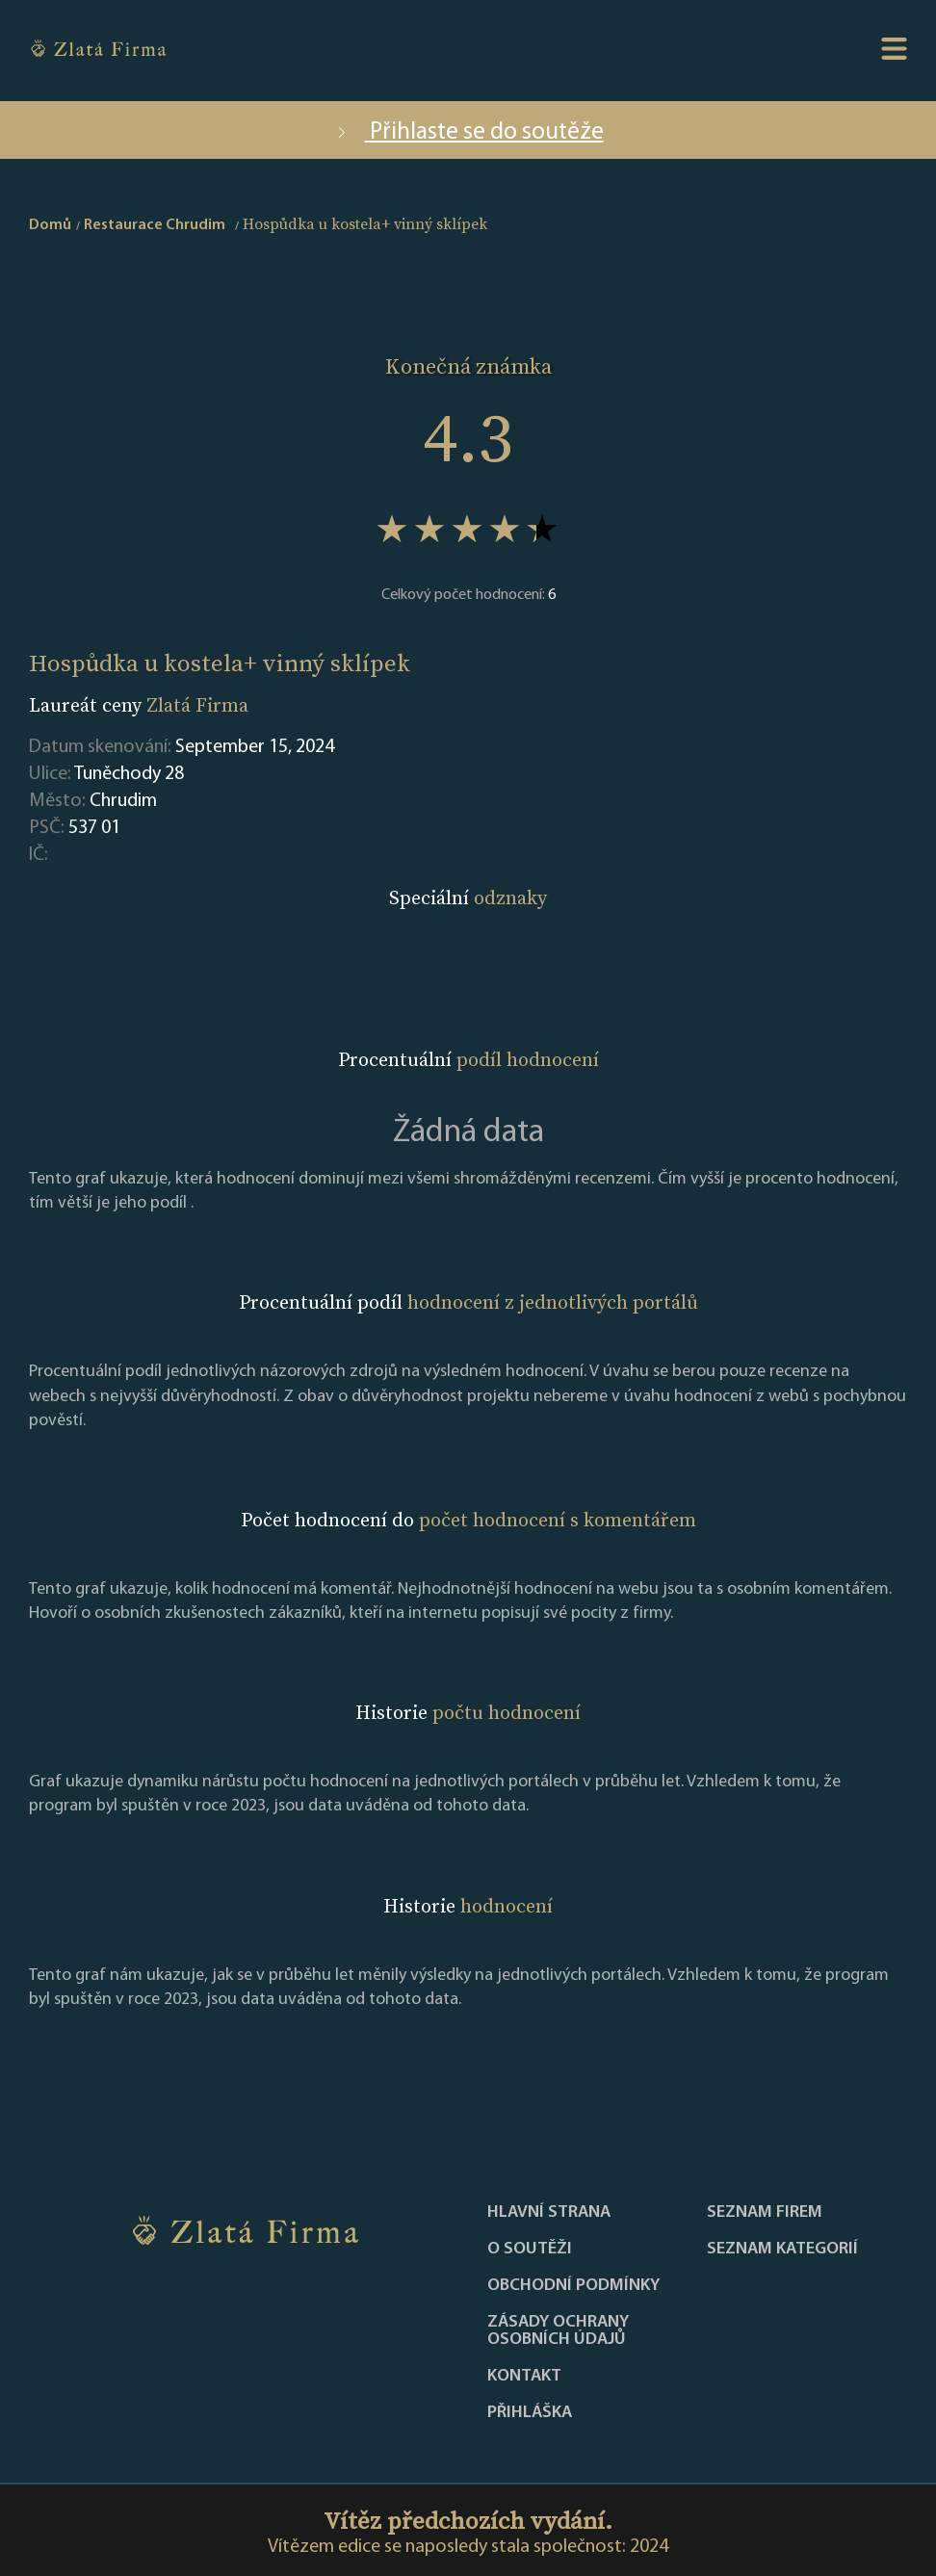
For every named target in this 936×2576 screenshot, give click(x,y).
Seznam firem (764, 2213)
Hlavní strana (549, 2213)
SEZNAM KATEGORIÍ (782, 2249)
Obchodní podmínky (573, 2286)
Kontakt (524, 2376)
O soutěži (529, 2249)
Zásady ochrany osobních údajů (558, 2331)
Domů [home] (50, 225)
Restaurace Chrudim (154, 225)
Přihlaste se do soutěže (468, 132)
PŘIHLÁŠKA (529, 2413)
